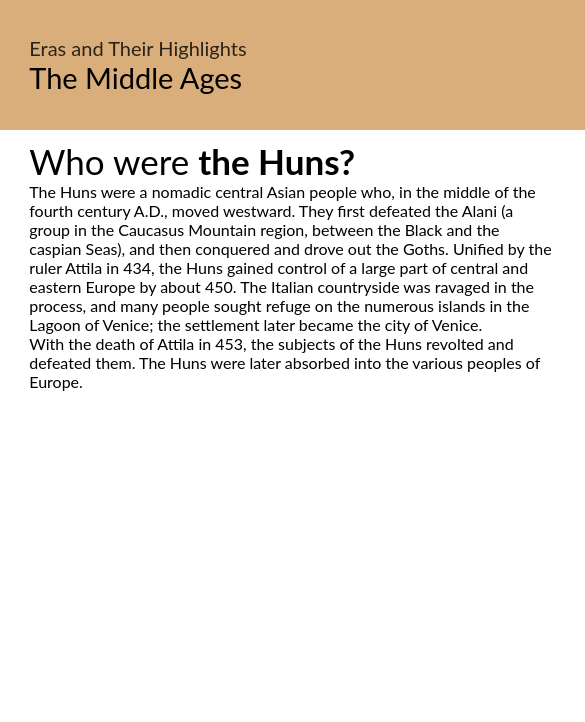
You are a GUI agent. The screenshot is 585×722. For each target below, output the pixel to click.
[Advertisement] (292, 579)
